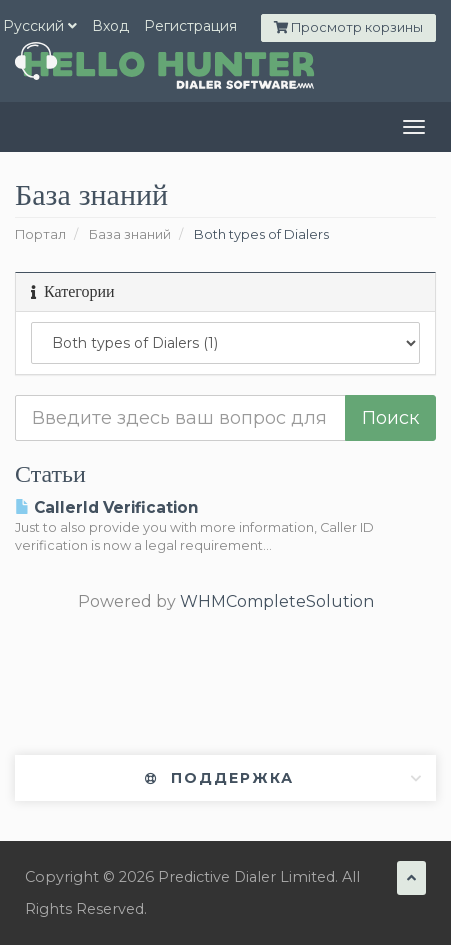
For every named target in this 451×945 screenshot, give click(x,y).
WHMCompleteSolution (277, 601)
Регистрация (190, 26)
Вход (110, 26)
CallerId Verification (106, 507)
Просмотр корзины (348, 27)
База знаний (130, 234)
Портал (40, 234)
